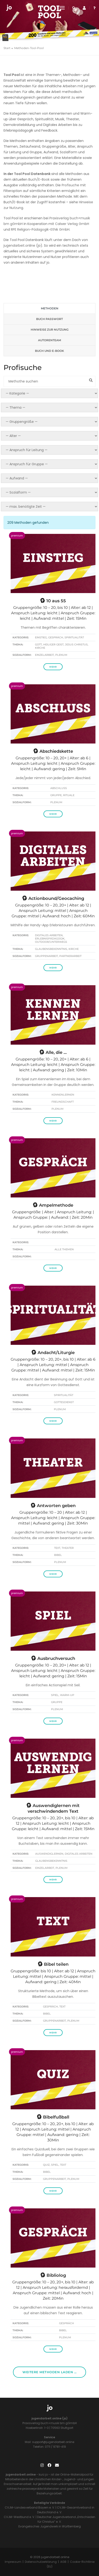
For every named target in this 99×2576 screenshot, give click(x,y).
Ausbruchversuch (53, 1658)
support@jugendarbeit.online (52, 2442)
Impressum (13, 2562)
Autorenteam (49, 340)
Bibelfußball (53, 2117)
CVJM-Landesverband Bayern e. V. (30, 2507)
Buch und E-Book (49, 351)
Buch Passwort (49, 319)
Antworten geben (53, 1505)
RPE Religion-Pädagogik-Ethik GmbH (40, 229)
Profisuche (71, 185)
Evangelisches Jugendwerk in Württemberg (49, 2526)
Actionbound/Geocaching (53, 898)
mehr (53, 666)
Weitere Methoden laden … (49, 2372)
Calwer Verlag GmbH (72, 223)
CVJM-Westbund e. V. (19, 2517)
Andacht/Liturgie (53, 1352)
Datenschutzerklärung (41, 2562)
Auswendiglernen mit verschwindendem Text (53, 1808)
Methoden (49, 308)
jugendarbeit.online (19, 245)
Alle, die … (53, 1052)
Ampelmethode (53, 1205)
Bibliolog (53, 2275)
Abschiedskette (53, 751)
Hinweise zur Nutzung (50, 329)
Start (7, 48)
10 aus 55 (53, 600)
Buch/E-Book (39, 179)
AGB (63, 2562)
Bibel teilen (53, 1964)
